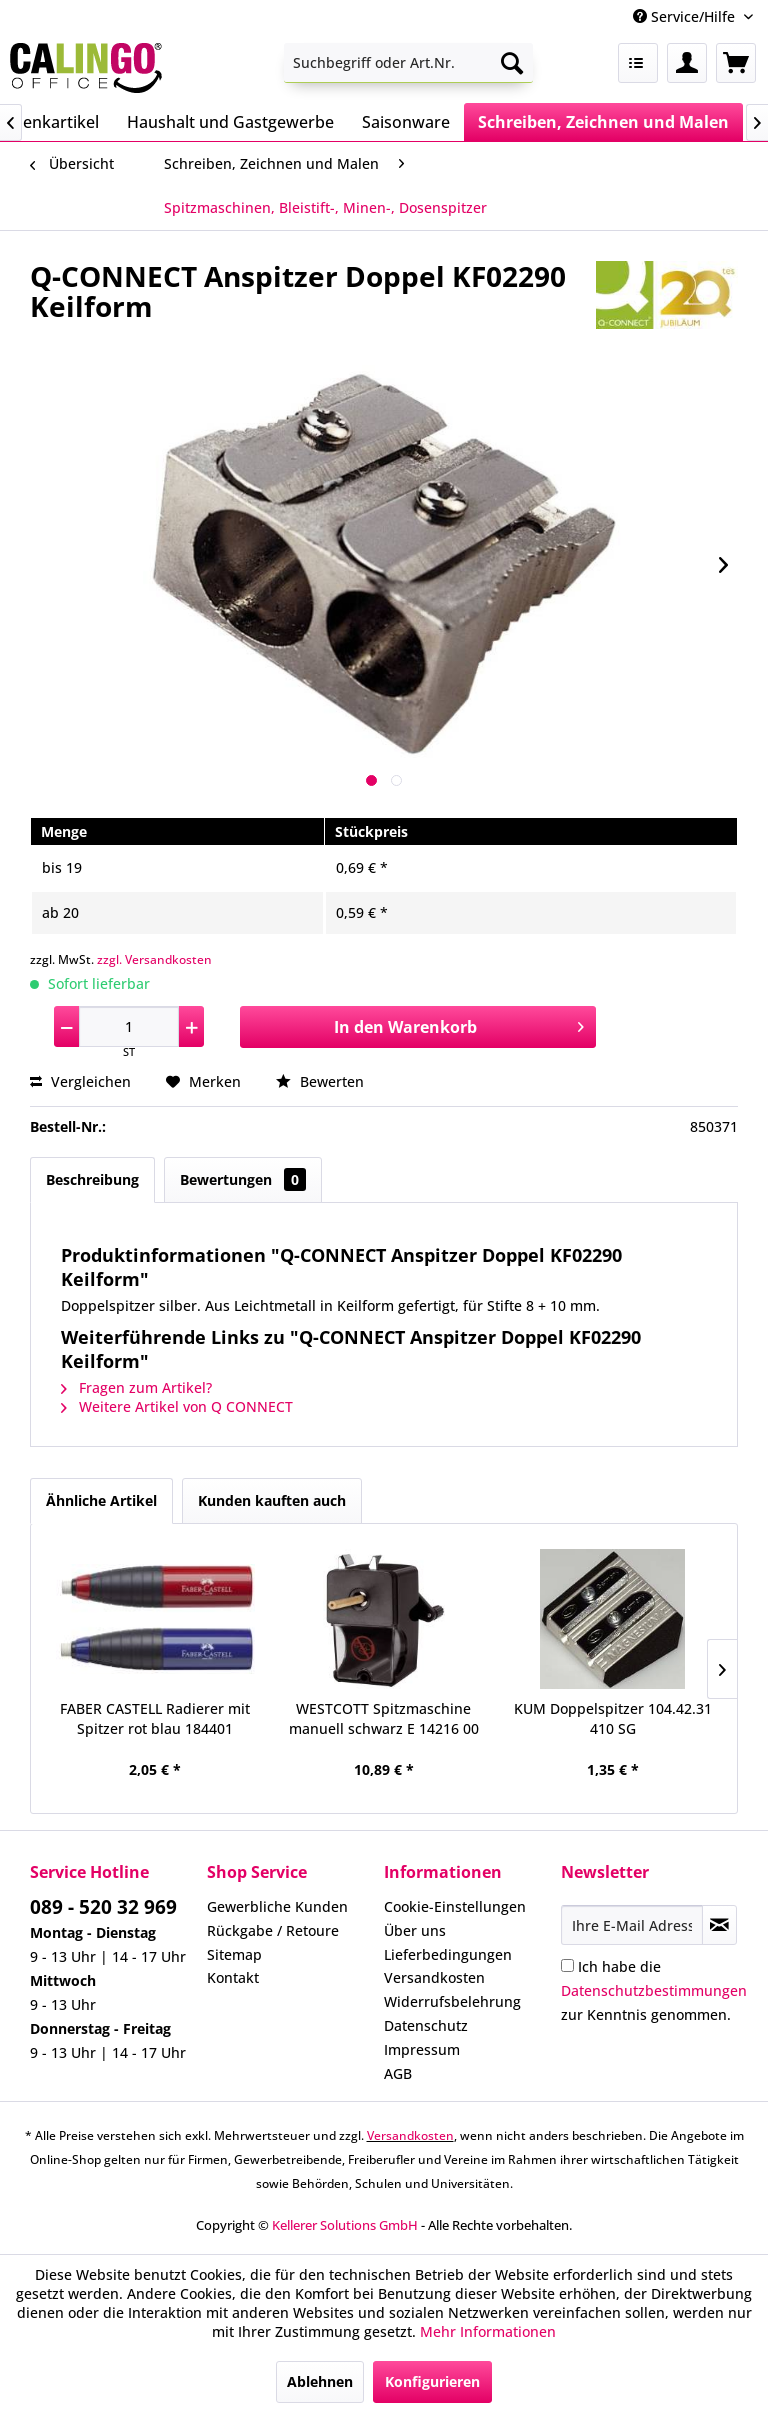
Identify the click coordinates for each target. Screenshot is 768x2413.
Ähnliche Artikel (101, 1500)
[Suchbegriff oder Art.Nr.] (409, 63)
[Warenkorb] (736, 63)
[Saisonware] (406, 122)
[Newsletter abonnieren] (719, 1925)
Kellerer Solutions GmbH (345, 2225)
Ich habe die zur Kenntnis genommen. (654, 1990)
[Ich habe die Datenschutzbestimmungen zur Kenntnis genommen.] (567, 1965)
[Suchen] (512, 63)
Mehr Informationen (488, 2331)
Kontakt (233, 1977)
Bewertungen (243, 1179)
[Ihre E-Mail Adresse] (632, 1925)
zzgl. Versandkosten (154, 959)
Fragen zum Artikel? (136, 1387)
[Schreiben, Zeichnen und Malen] (603, 122)
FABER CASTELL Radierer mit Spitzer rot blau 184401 (155, 1718)
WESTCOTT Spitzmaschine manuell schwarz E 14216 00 (384, 1718)
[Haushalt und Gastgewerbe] (230, 122)
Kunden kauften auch (272, 1500)
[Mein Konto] (687, 63)
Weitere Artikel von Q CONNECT (177, 1406)
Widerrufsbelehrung (452, 2001)
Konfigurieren (432, 2381)
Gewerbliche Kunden (277, 1906)
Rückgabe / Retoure (273, 1930)
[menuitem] (409, 63)
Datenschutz (426, 2025)
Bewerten (320, 1081)
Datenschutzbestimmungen (654, 1990)
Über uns (415, 1930)
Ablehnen (320, 2381)
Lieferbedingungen (448, 1954)
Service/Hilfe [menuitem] (686, 16)
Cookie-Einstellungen (455, 1906)
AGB (398, 2073)
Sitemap (234, 1954)
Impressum (422, 2049)
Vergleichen (80, 1081)
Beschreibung (92, 1179)
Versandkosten (434, 1977)
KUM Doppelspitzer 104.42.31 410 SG (613, 1718)
